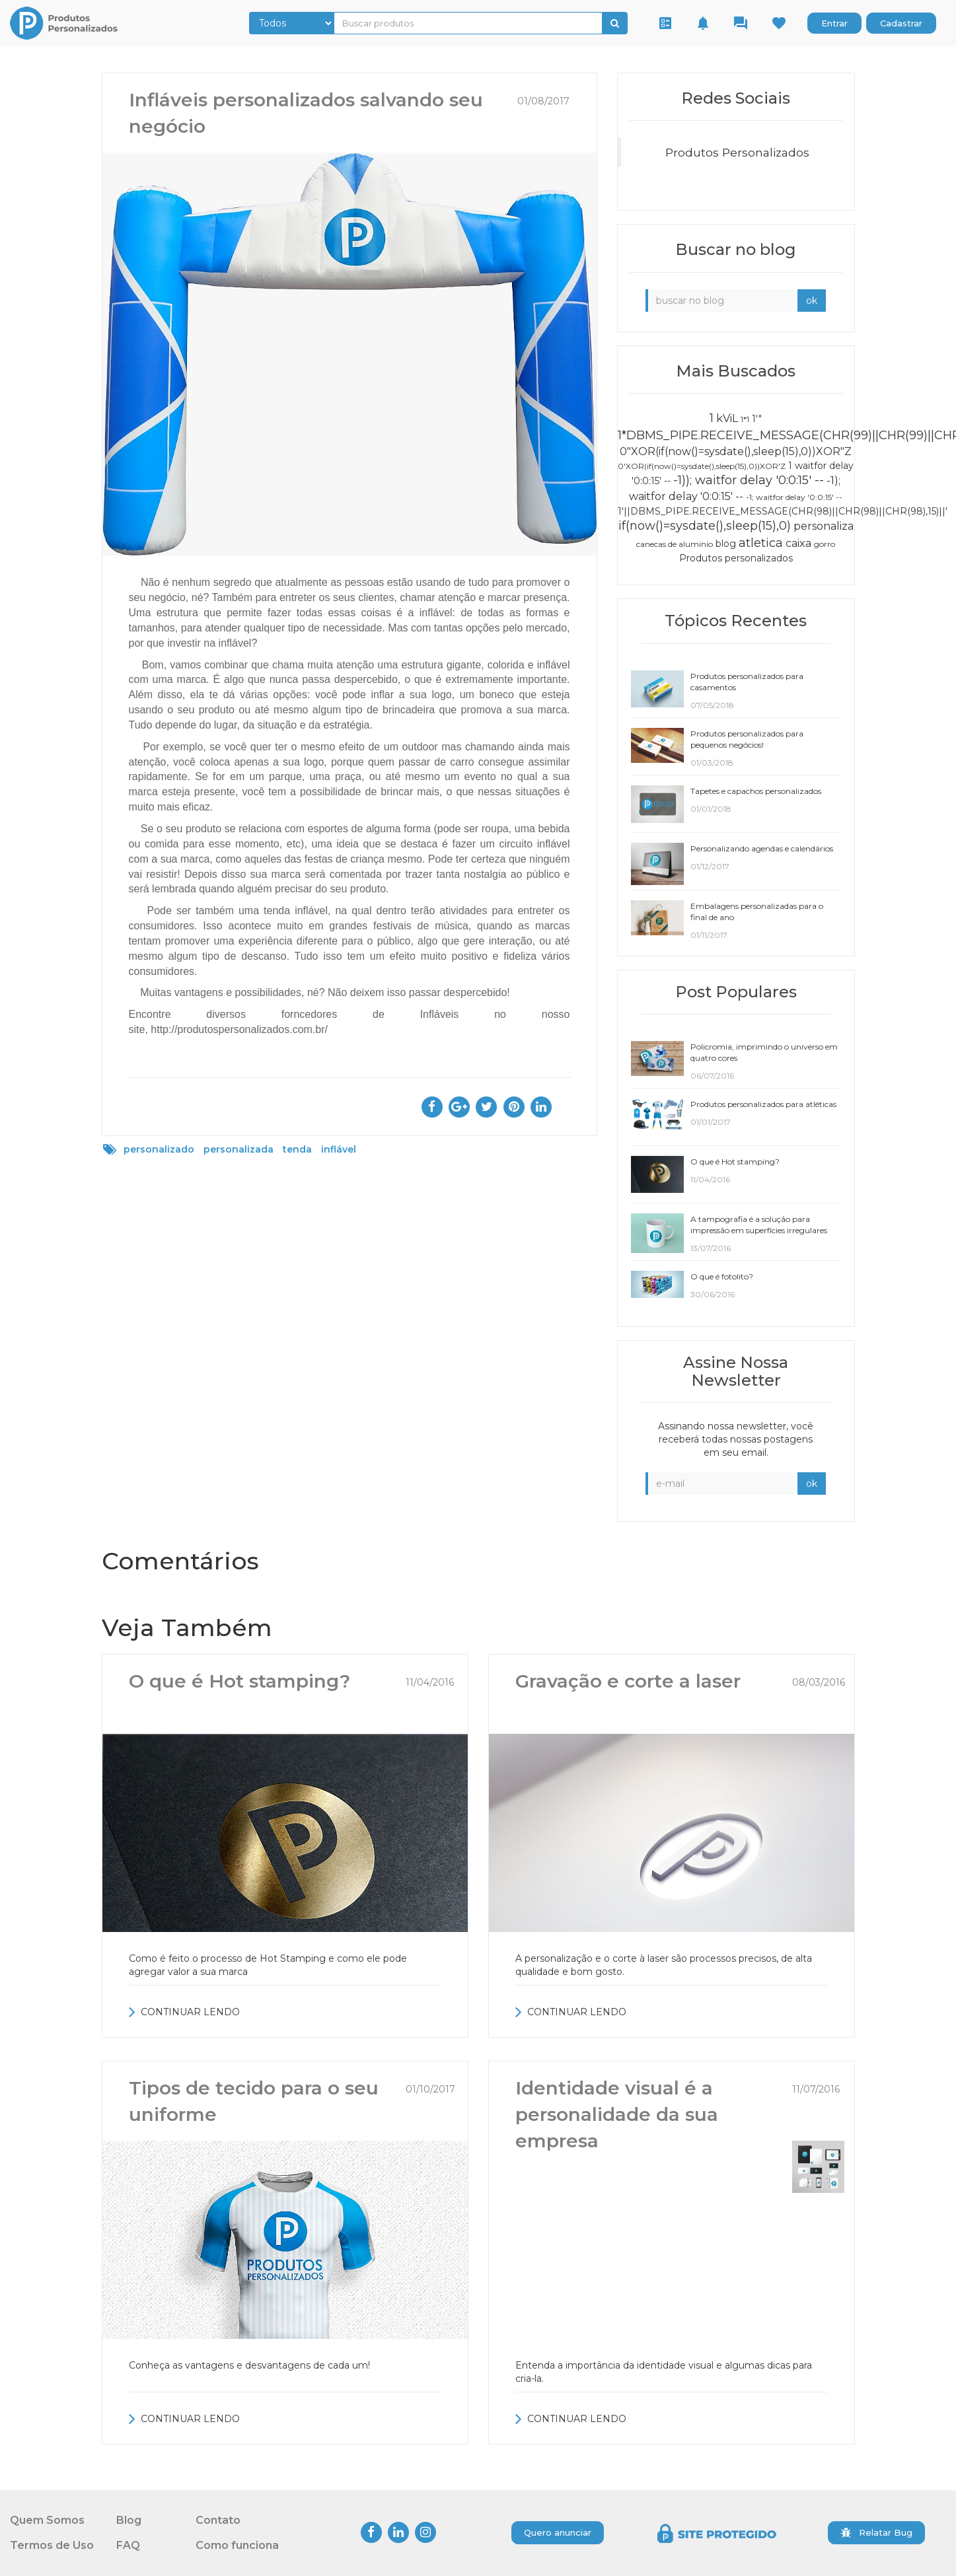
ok (811, 300)
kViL (727, 418)
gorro (824, 544)
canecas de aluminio (674, 544)
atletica (761, 543)
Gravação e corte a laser (628, 1681)
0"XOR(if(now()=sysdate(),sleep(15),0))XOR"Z (736, 451)
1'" (757, 419)
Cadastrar (901, 23)
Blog (128, 2520)
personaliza (823, 526)
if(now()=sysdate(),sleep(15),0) (704, 526)
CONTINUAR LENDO (184, 2012)
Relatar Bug (876, 2532)
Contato (218, 2520)
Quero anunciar (557, 2532)
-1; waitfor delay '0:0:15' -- (794, 497)
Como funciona (237, 2545)
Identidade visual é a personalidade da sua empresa (616, 2114)
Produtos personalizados (736, 558)
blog (726, 544)
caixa (798, 543)
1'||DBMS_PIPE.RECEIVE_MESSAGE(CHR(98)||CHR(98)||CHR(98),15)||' (782, 511)
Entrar (834, 23)
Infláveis (439, 1014)
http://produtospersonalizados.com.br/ (239, 1029)
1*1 (745, 419)
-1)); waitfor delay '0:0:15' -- (748, 480)
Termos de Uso (52, 2545)
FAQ (128, 2545)
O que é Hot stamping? (239, 1681)
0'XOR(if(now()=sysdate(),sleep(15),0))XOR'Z (702, 466)
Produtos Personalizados (737, 152)
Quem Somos (47, 2520)
